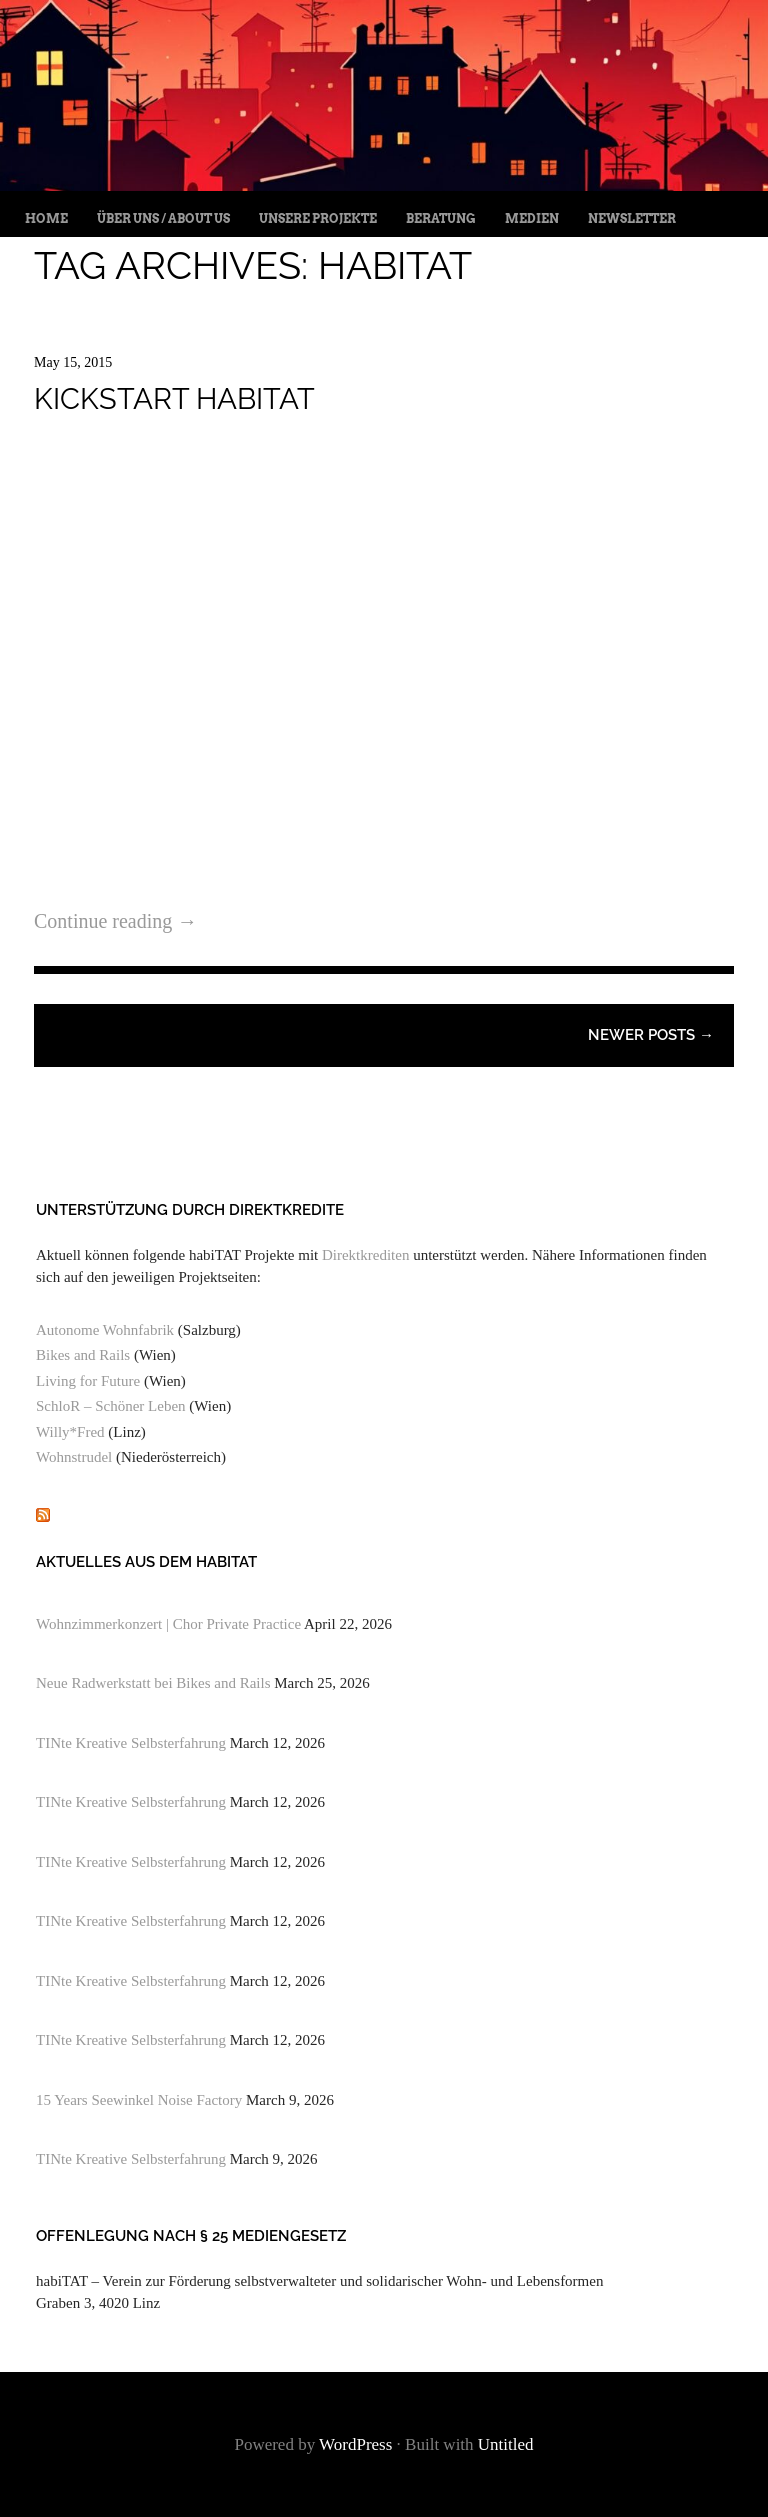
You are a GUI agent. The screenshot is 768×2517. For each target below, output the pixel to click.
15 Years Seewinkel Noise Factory (139, 2100)
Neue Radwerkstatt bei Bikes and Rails (153, 1683)
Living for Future (88, 1381)
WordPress (355, 2444)
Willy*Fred (70, 1432)
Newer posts (651, 1035)
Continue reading (115, 921)
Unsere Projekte (318, 218)
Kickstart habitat (174, 399)
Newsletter (632, 218)
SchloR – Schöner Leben (111, 1406)
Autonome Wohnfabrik (105, 1330)
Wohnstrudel (74, 1457)
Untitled (506, 2444)
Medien (532, 218)
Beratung (441, 218)
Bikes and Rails (83, 1355)
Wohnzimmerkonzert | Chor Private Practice (168, 1624)
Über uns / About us (163, 218)
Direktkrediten (365, 1255)
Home (46, 218)
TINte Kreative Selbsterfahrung (131, 1743)
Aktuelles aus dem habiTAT (146, 1562)
